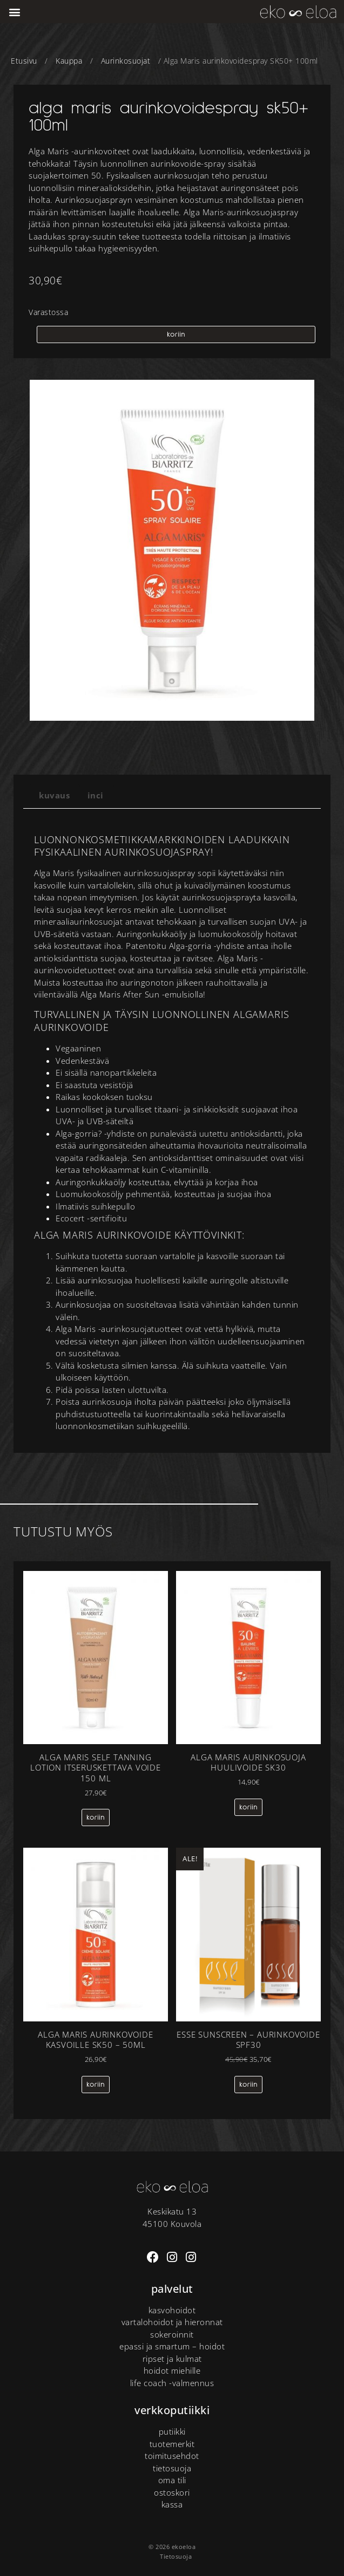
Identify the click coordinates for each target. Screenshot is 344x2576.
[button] (14, 12)
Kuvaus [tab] (54, 795)
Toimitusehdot (172, 2455)
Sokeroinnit (172, 2334)
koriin (176, 334)
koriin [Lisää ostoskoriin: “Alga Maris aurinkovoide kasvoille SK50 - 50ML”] (95, 2084)
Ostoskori (172, 2492)
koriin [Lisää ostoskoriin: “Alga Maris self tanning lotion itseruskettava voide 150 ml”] (95, 1817)
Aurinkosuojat (126, 61)
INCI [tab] (95, 795)
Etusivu (24, 61)
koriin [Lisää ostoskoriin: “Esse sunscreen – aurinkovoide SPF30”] (248, 2084)
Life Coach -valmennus (172, 2382)
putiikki (172, 2431)
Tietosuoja (172, 2468)
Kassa (172, 2504)
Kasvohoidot (172, 2310)
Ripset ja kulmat (172, 2358)
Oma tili (172, 2480)
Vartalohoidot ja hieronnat (172, 2322)
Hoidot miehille (172, 2370)
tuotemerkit (172, 2443)
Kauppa (69, 61)
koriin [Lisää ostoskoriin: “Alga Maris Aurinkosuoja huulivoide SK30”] (248, 1807)
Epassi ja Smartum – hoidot (172, 2346)
